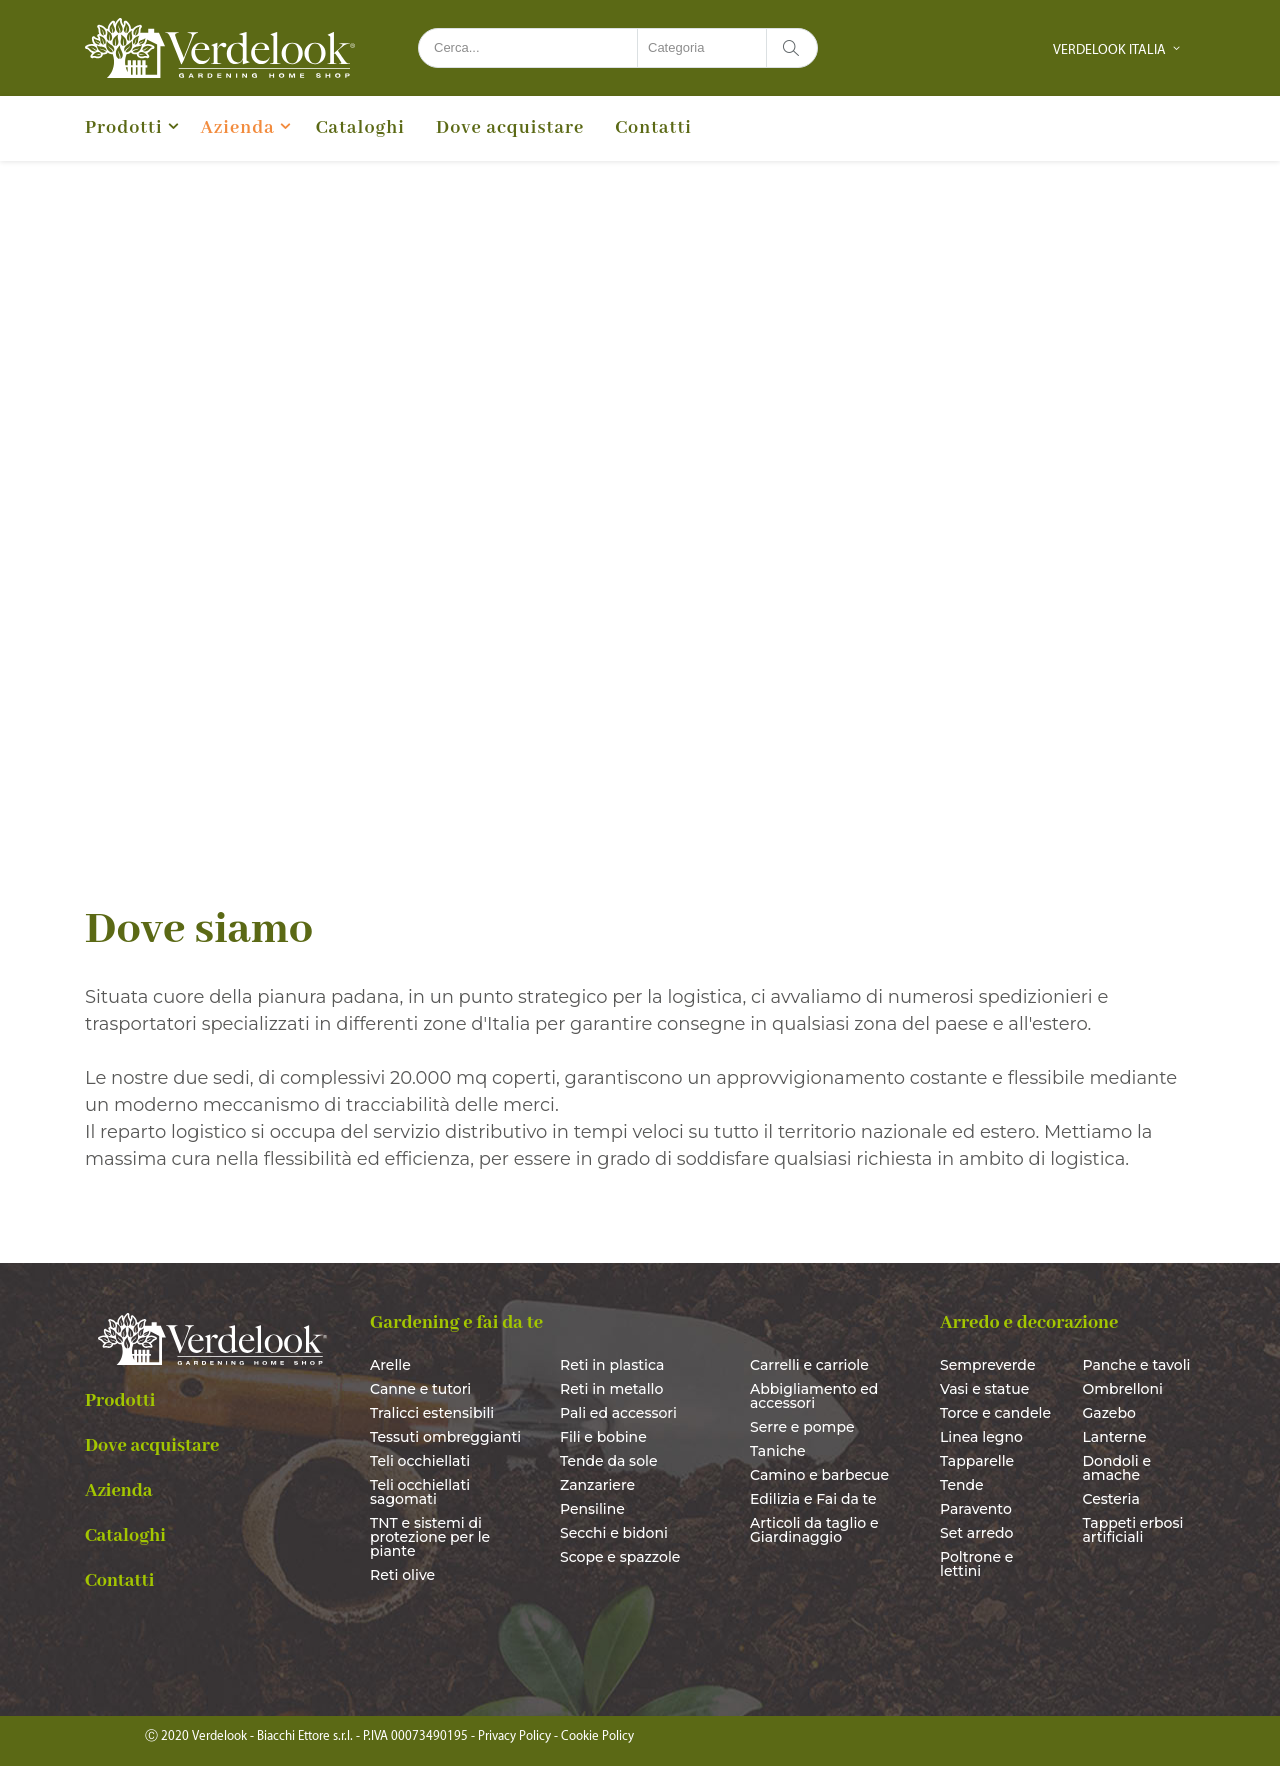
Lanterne (1115, 1437)
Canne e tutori (420, 1389)
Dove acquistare (510, 128)
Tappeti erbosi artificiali (1133, 1530)
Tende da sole (609, 1461)
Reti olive (402, 1575)
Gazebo (1109, 1413)
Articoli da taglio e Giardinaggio (814, 1530)
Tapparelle (977, 1461)
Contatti (653, 128)
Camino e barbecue (819, 1475)
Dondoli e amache (1117, 1468)
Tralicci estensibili (432, 1413)
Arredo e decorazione (1029, 1323)
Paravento (976, 1509)
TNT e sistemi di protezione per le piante (430, 1537)
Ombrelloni (1123, 1389)
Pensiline (592, 1509)
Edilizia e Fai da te (813, 1499)
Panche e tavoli (1137, 1365)
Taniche (778, 1451)
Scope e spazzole (620, 1557)
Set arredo (976, 1533)
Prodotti (124, 128)
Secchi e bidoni (614, 1533)
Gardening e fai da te (456, 1323)
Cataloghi (360, 128)
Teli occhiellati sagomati (420, 1492)
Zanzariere (597, 1485)
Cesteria (1111, 1499)
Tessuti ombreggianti (445, 1437)
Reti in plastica (612, 1365)
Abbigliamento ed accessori (814, 1396)
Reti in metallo (611, 1389)
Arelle (390, 1365)
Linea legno (981, 1437)
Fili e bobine (603, 1437)
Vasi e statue (984, 1389)
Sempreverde (988, 1365)
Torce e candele (995, 1413)
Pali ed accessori (618, 1413)
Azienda (238, 128)
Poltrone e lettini (976, 1564)
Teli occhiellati (420, 1461)
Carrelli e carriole (809, 1365)
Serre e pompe (802, 1427)
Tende (962, 1485)
